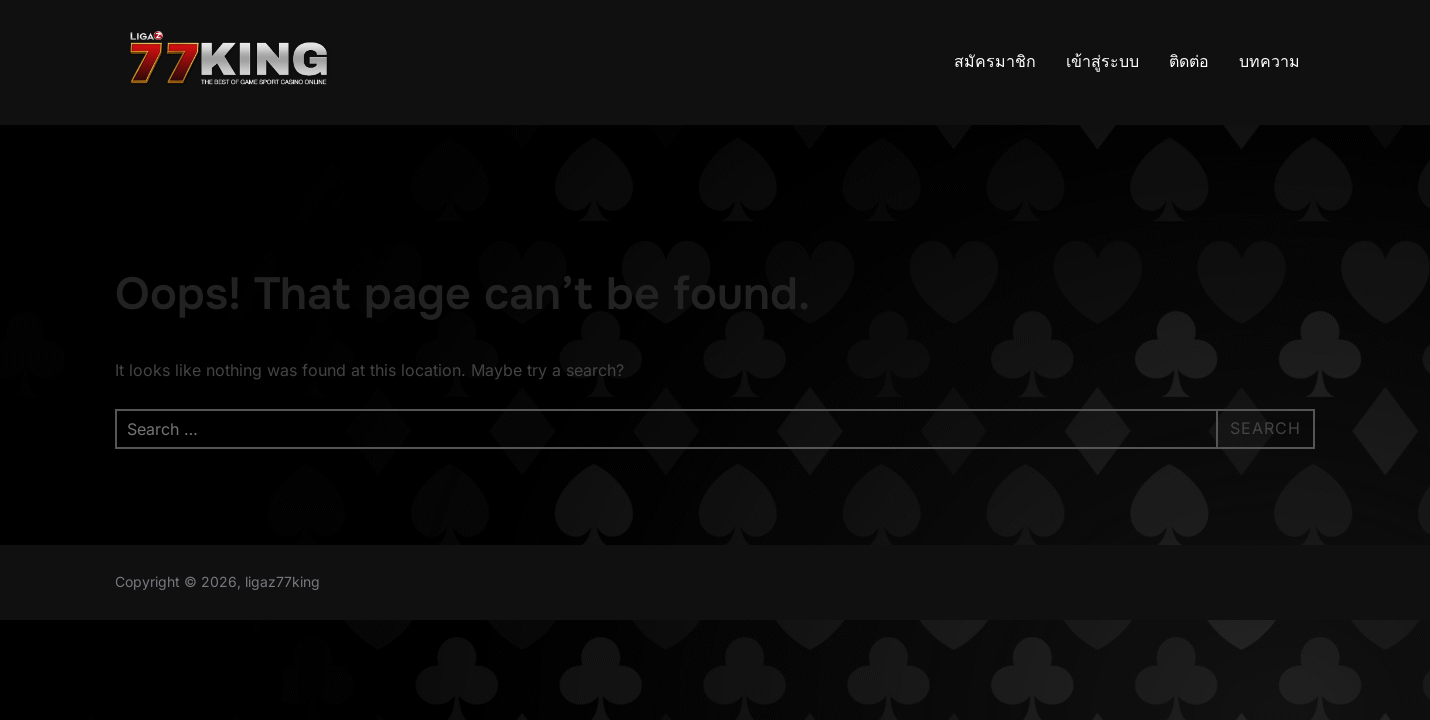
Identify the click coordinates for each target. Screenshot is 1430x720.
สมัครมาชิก (995, 61)
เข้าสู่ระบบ (1102, 61)
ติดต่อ (1189, 61)
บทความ (1269, 61)
